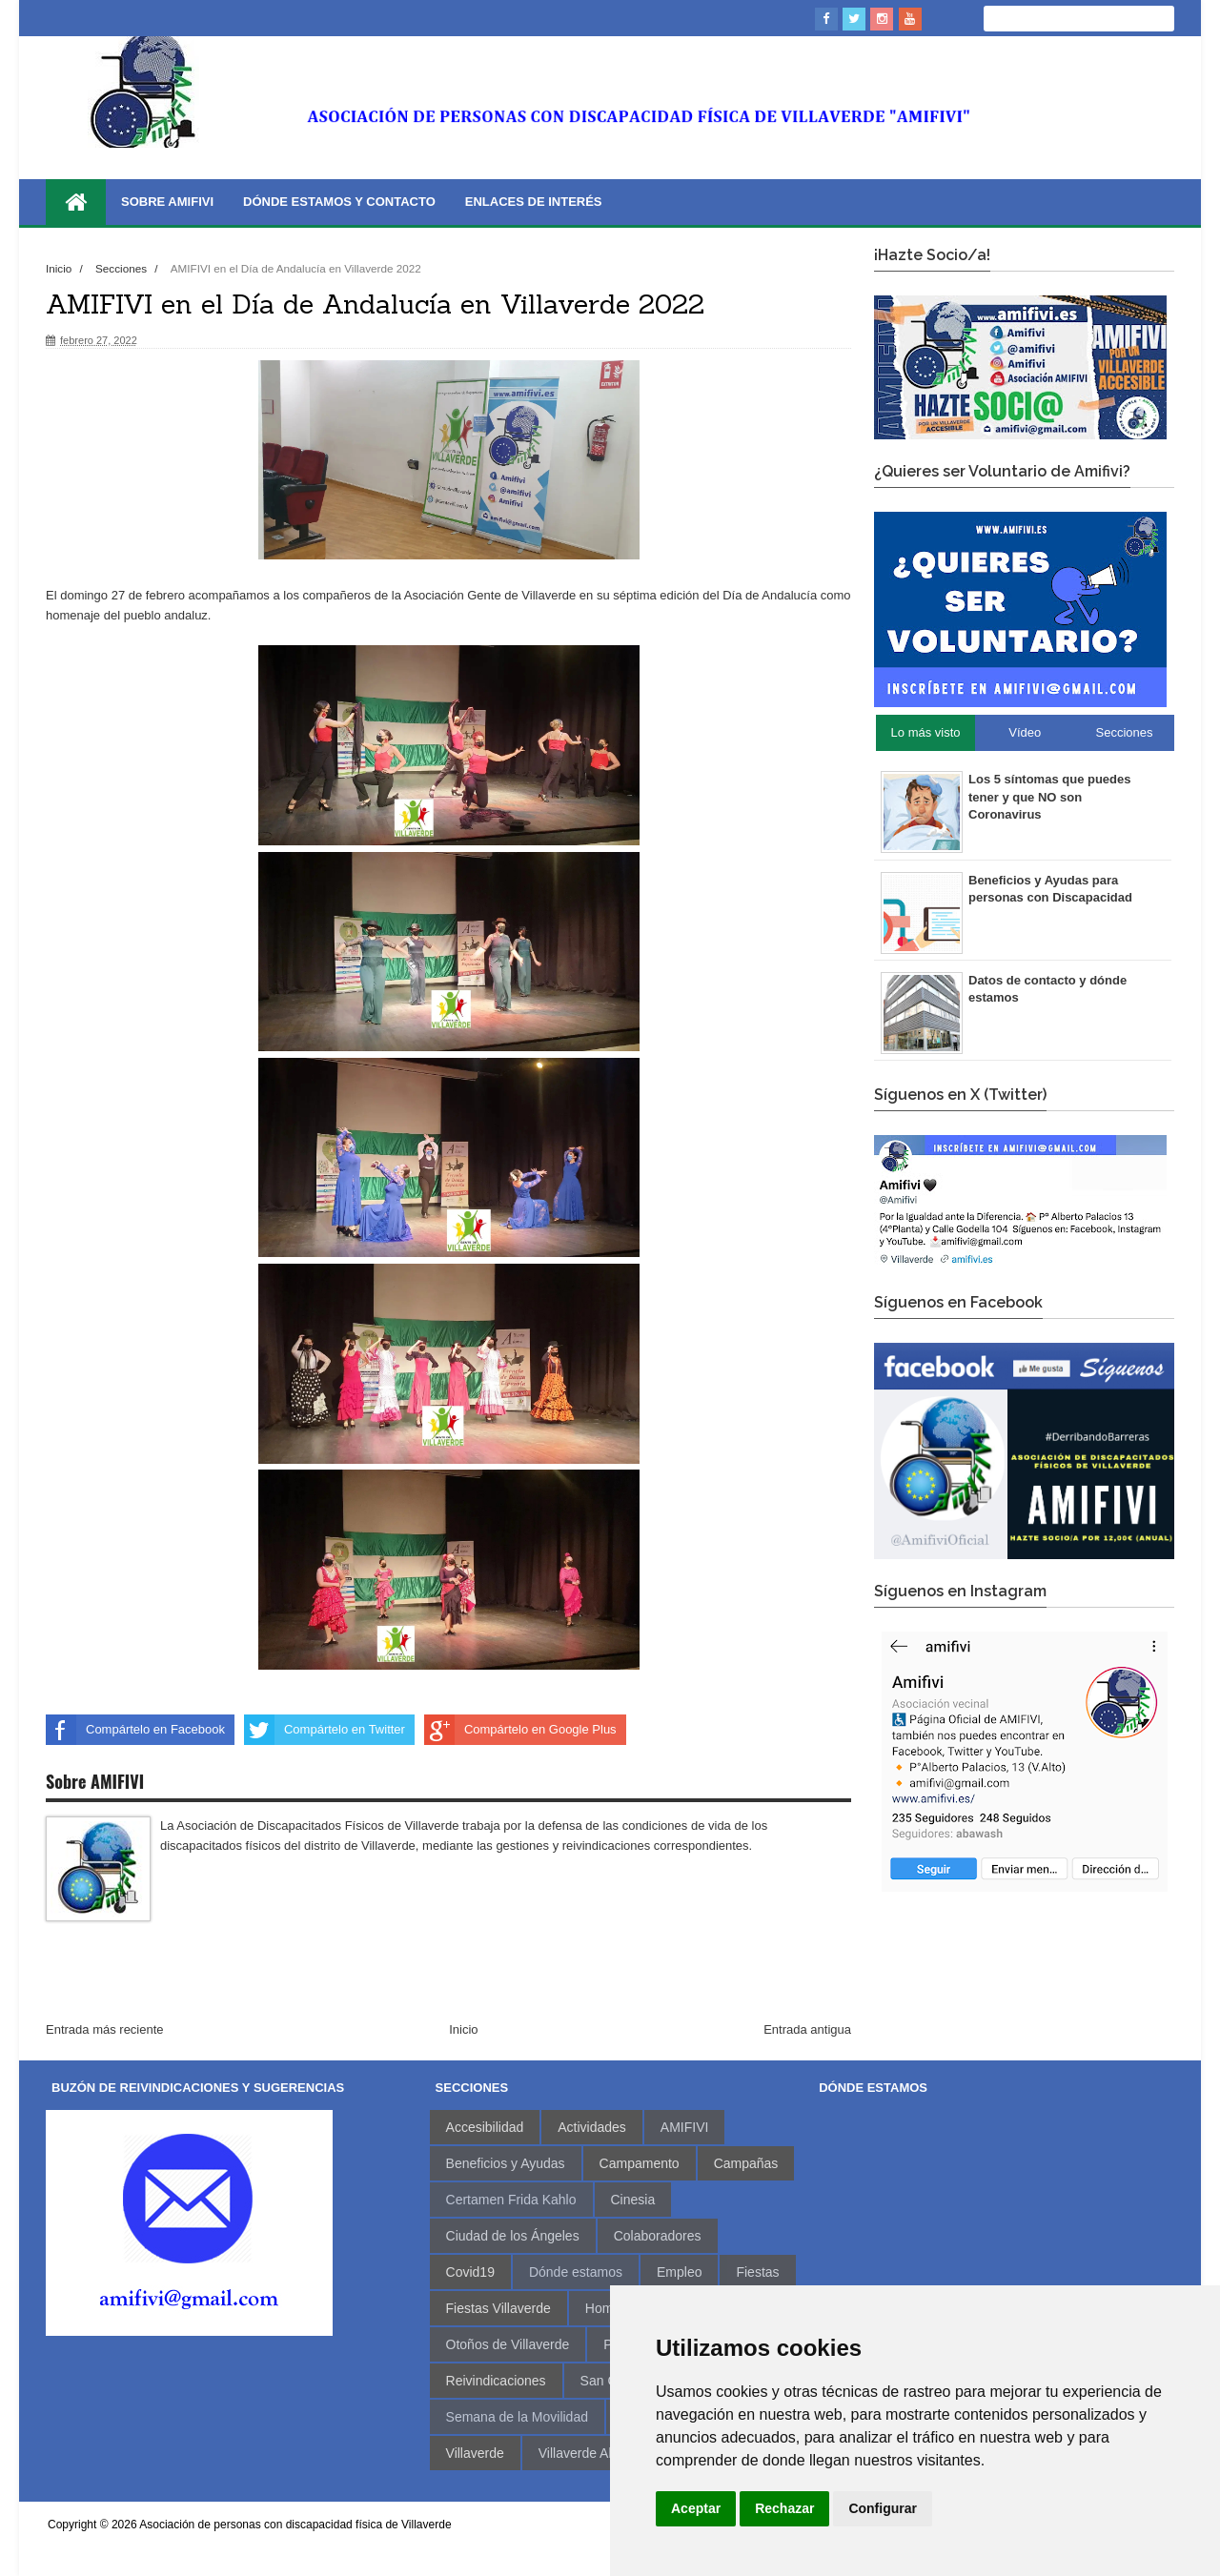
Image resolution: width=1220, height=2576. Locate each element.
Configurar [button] (882, 2508)
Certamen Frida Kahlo (511, 2199)
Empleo (679, 2272)
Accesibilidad (485, 2127)
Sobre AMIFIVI (167, 201)
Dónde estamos (575, 2272)
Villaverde (475, 2453)
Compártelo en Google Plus (520, 1729)
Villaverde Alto (580, 2453)
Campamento (640, 2163)
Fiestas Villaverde (498, 2308)
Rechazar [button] (784, 2508)
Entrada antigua (807, 2029)
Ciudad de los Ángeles (513, 2235)
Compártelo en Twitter (324, 1729)
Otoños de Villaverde (508, 2344)
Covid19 (470, 2272)
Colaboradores (658, 2235)
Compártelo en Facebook (135, 1729)
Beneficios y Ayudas (505, 2163)
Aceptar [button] (696, 2508)
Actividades (592, 2127)
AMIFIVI (685, 2127)
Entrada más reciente (105, 2029)
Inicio (60, 268)
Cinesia (633, 2199)
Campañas (746, 2163)
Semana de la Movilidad (517, 2416)
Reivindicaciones (496, 2380)
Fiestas (757, 2272)
